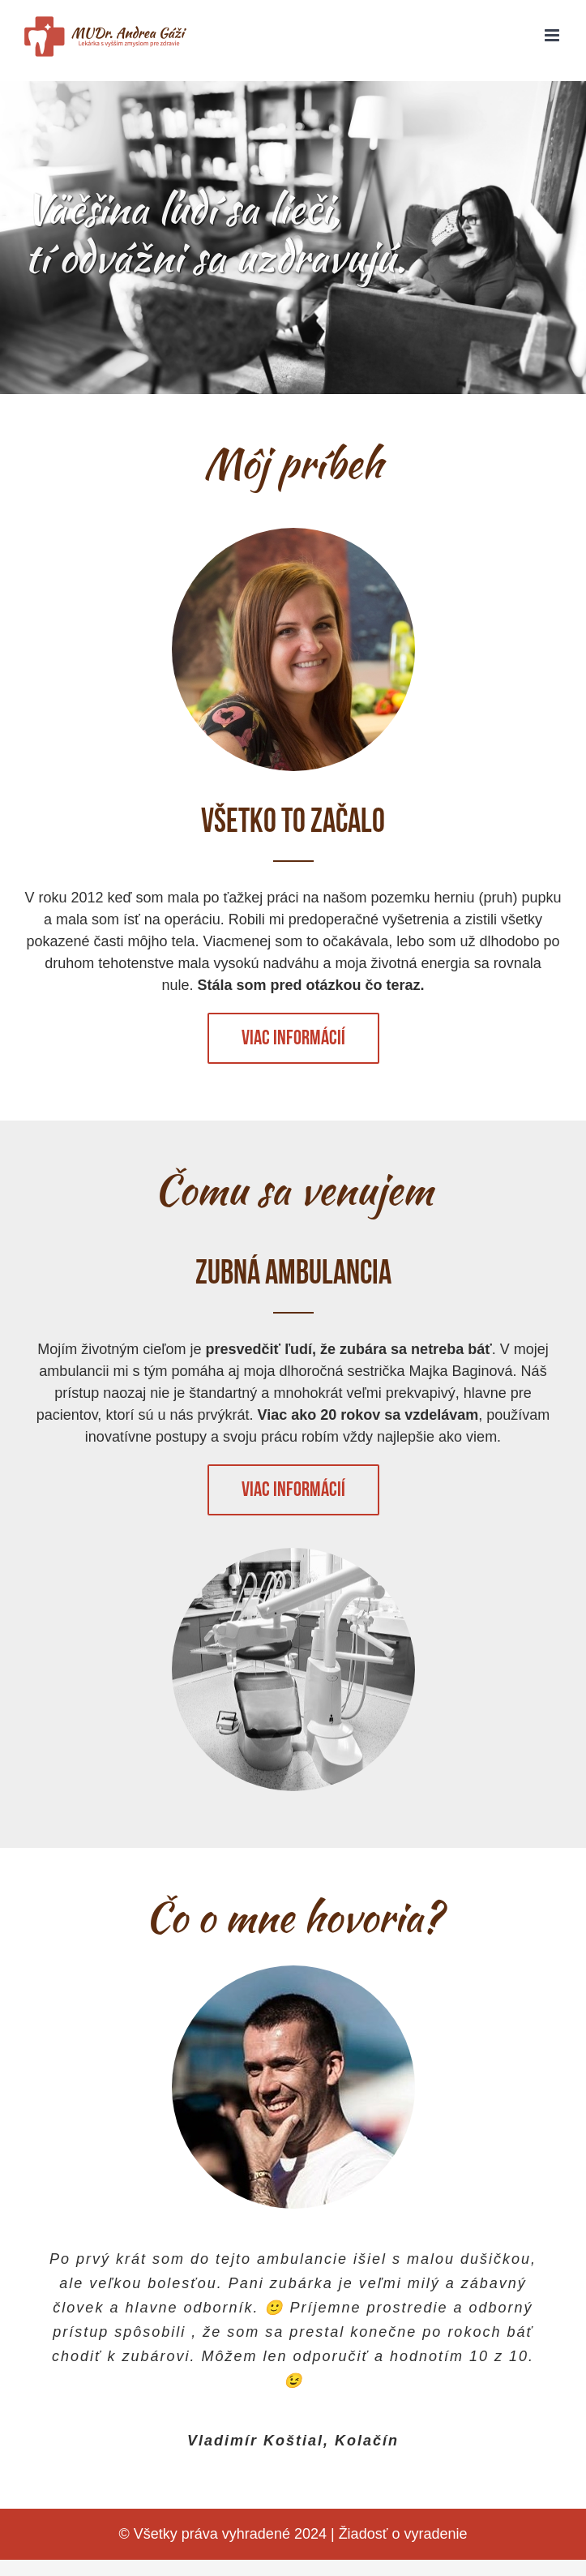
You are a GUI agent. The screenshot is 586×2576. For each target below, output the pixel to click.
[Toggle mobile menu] (553, 35)
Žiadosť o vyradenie (403, 2534)
